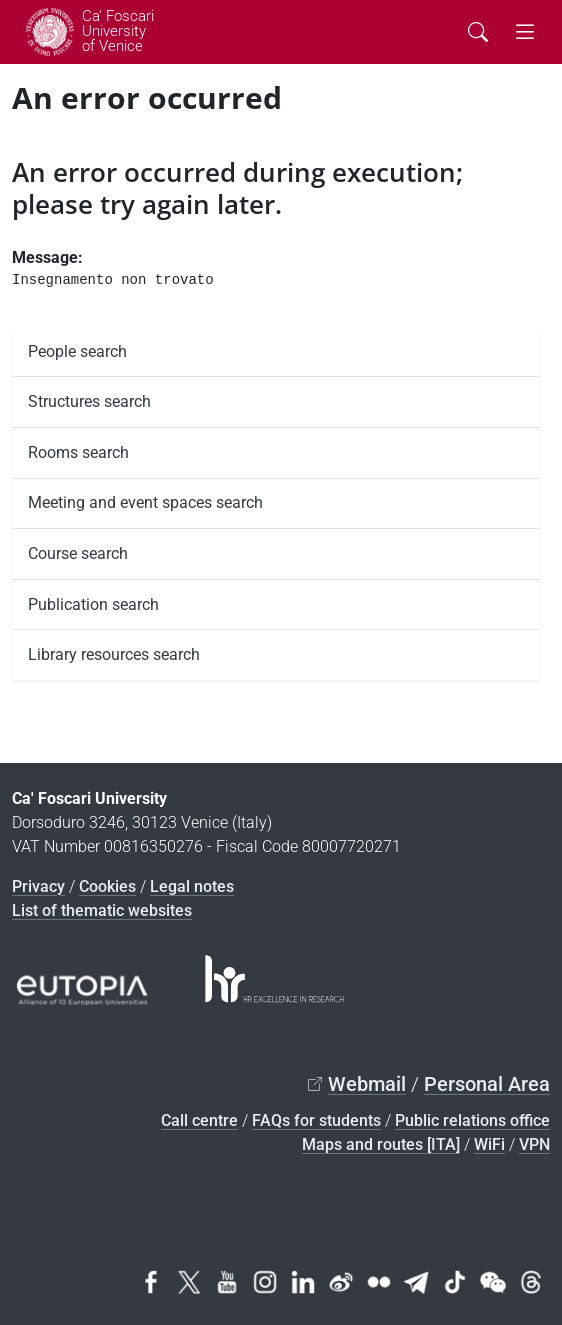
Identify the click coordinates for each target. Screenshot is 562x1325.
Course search (78, 553)
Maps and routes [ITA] (381, 1144)
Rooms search (78, 452)
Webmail (367, 1084)
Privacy (38, 886)
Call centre (199, 1120)
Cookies (107, 886)
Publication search (93, 604)
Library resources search (114, 654)
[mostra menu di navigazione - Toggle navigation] (525, 32)
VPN (534, 1144)
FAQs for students (316, 1120)
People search (77, 351)
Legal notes (192, 886)
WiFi (489, 1144)
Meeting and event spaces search (145, 502)
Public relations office (472, 1120)
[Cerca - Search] (478, 32)
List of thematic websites (102, 910)
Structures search (89, 401)
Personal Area (487, 1084)
